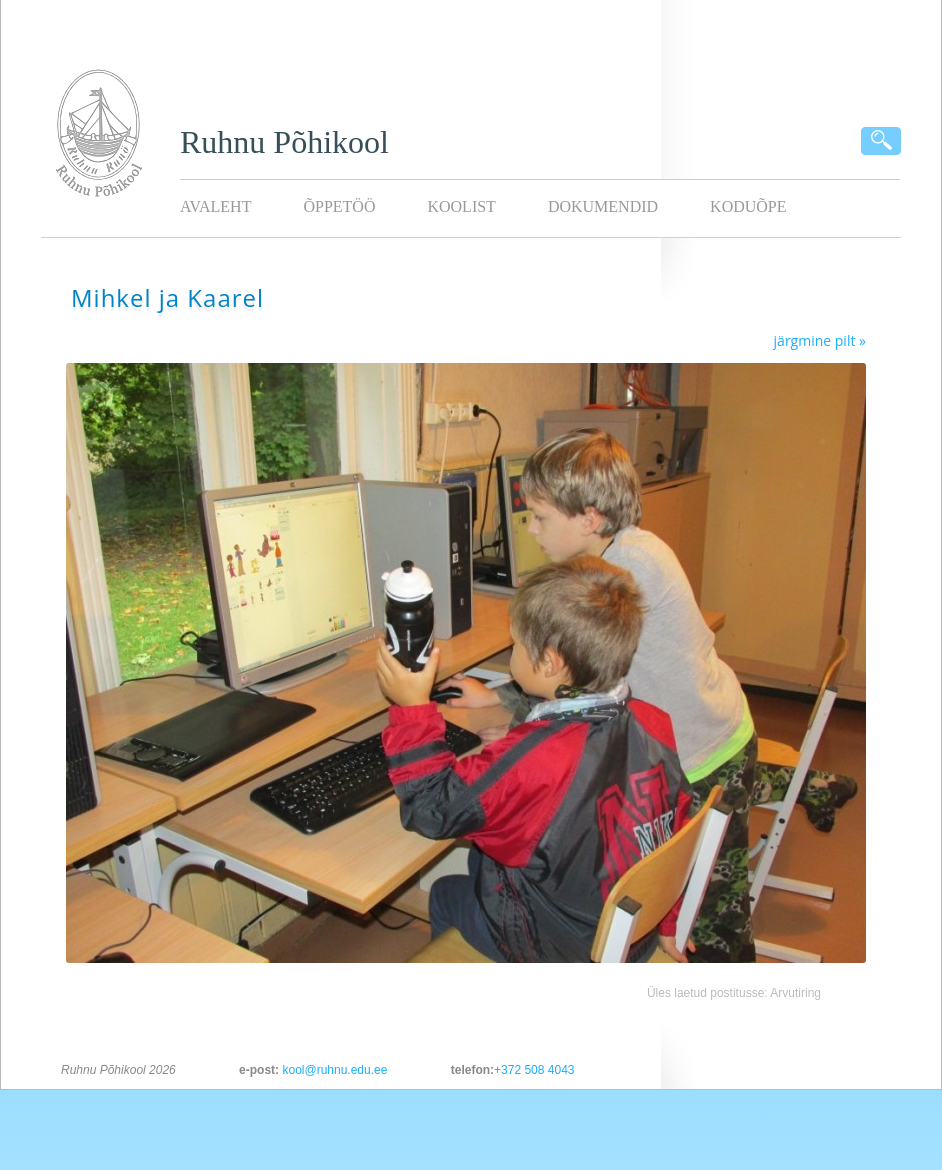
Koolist (461, 206)
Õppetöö (339, 206)
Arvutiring (795, 993)
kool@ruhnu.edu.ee (334, 1070)
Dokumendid (603, 206)
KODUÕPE (748, 206)
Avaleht (215, 206)
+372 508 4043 (534, 1070)
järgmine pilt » (820, 340)
